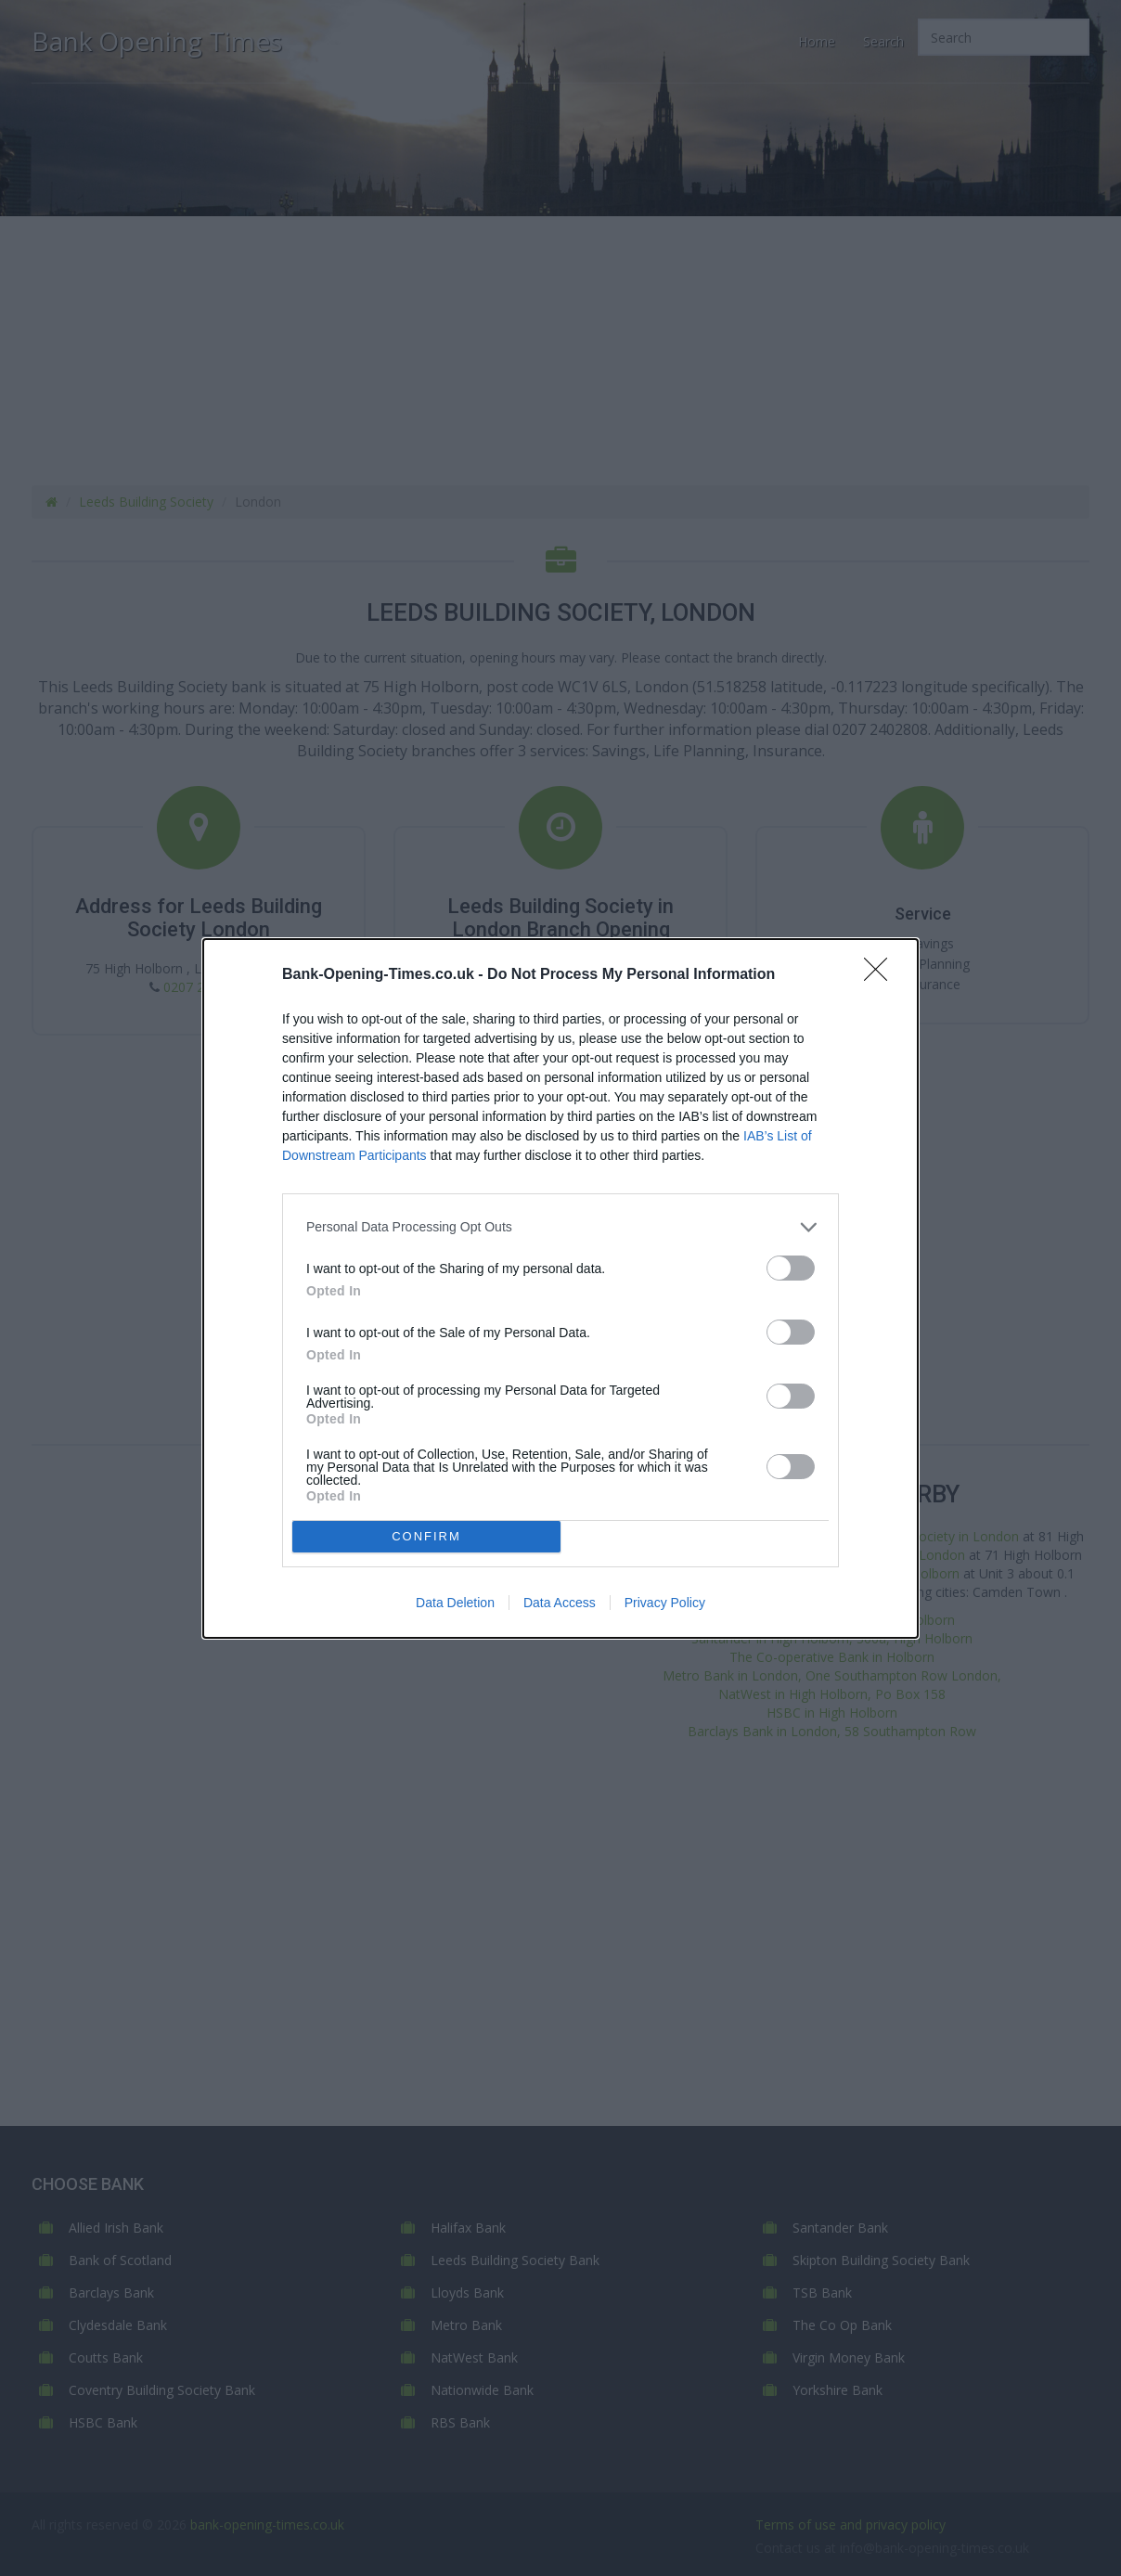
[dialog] (560, 1288)
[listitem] (560, 1227)
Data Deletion (455, 1602)
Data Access (559, 1602)
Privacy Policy (665, 1602)
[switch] (791, 1268)
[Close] (881, 975)
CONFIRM (426, 1535)
